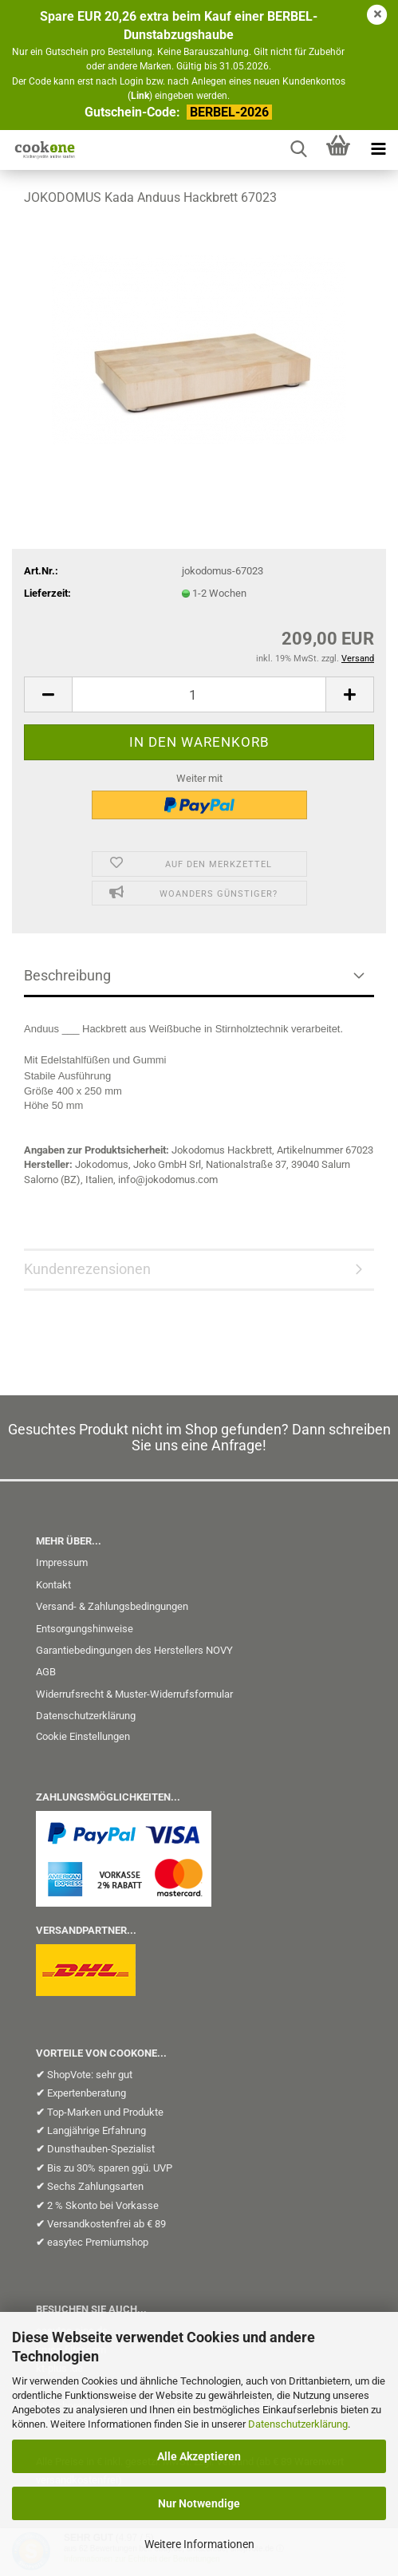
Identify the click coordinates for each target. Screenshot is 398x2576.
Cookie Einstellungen (83, 1736)
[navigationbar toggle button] (378, 150)
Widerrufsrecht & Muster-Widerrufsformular (134, 1694)
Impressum (62, 1562)
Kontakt (53, 1585)
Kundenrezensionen (87, 1268)
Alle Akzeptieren (199, 2456)
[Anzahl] (199, 694)
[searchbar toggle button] (298, 150)
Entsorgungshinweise (84, 1629)
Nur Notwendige (199, 2503)
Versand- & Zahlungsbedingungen (112, 1606)
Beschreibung (67, 975)
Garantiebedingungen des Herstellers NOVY (134, 1650)
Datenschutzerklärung (298, 2424)
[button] (48, 694)
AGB (46, 1672)
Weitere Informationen (199, 2544)
